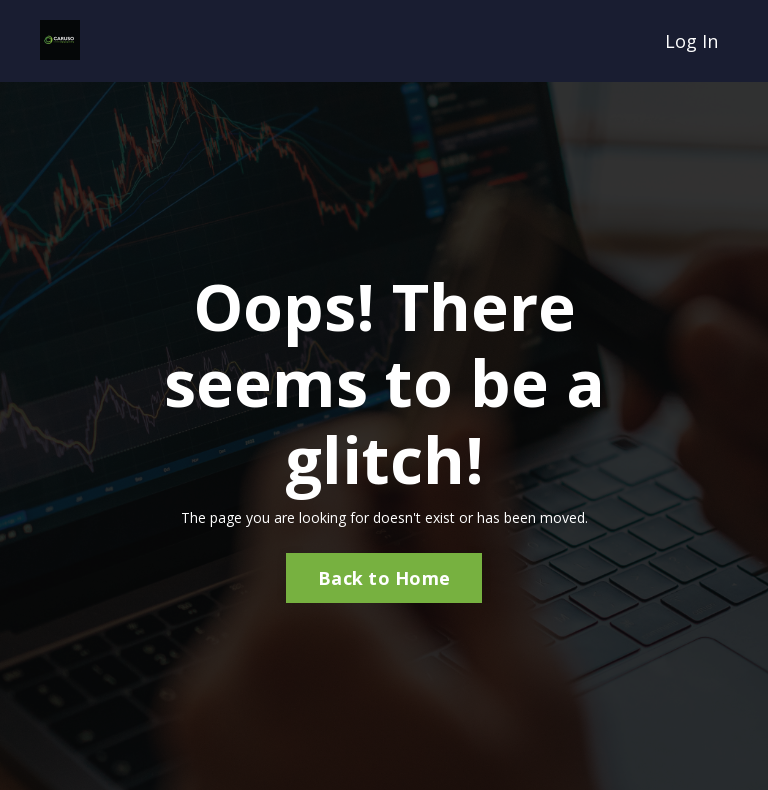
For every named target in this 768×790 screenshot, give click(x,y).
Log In (691, 41)
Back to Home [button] (384, 578)
